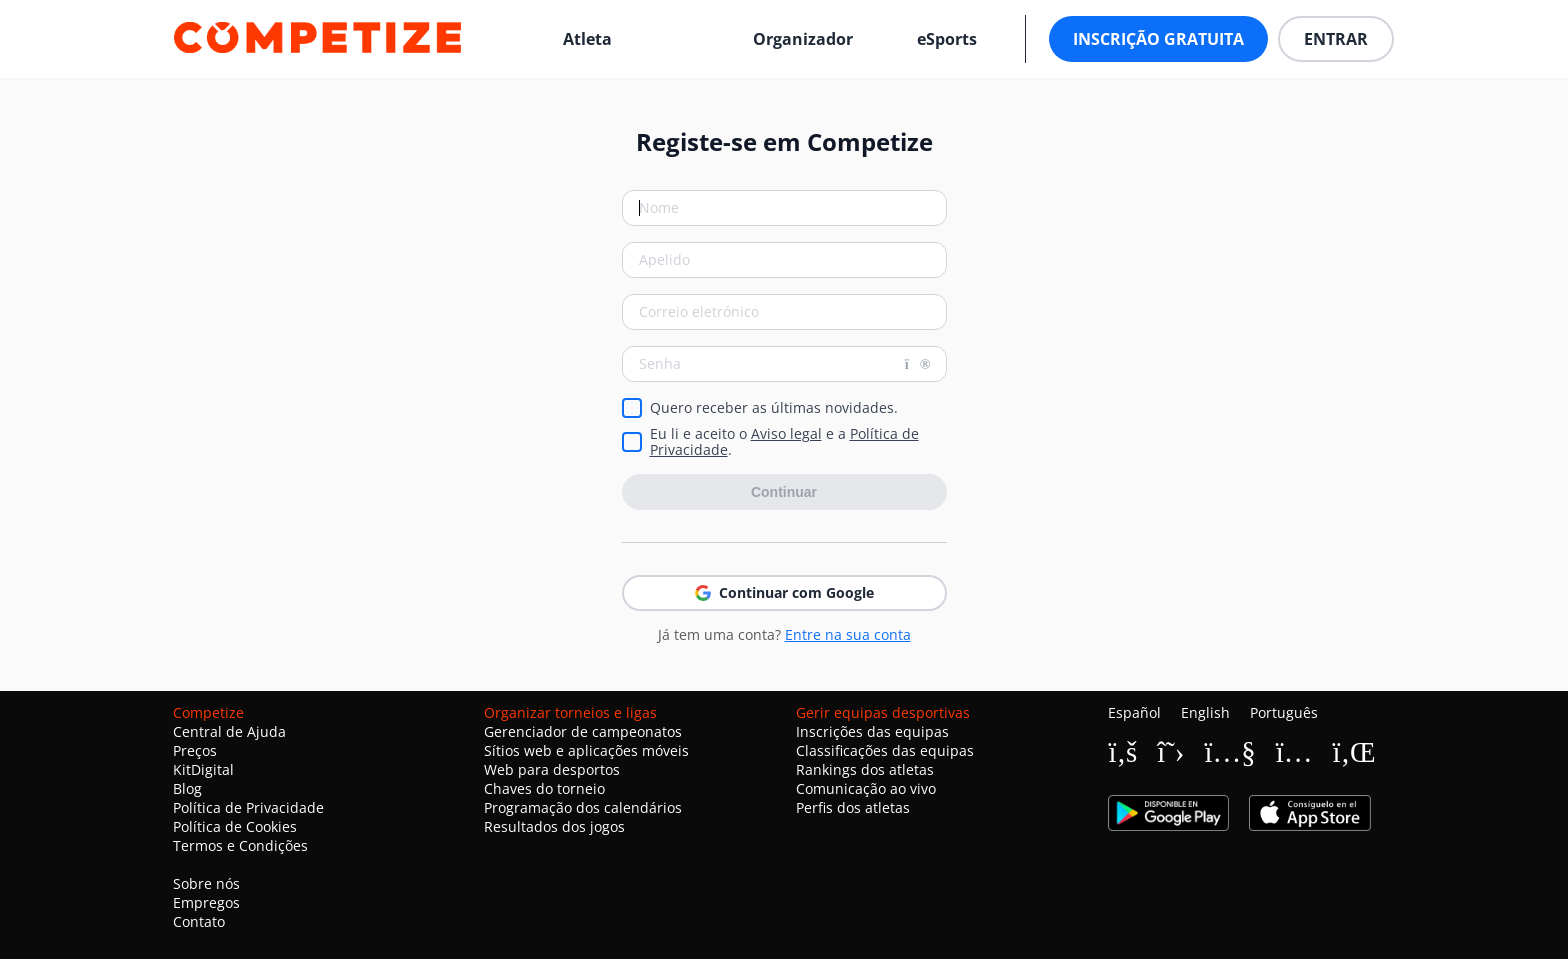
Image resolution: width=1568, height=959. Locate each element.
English (1205, 712)
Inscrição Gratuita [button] (1158, 39)
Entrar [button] (1336, 39)
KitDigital (203, 769)
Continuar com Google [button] (784, 592)
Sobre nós (206, 883)
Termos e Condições (240, 845)
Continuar (784, 492)
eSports (947, 39)
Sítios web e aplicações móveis (586, 750)
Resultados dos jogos (554, 826)
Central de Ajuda (229, 731)
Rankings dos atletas (865, 769)
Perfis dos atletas (853, 807)
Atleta (587, 39)
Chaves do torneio (544, 788)
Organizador (803, 39)
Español (1134, 712)
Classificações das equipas (885, 750)
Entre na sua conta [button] (848, 634)
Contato (199, 921)
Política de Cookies (235, 826)
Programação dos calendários (583, 807)
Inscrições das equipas (872, 731)
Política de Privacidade (248, 807)
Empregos (206, 902)
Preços (195, 750)
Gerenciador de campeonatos (583, 731)
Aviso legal (786, 433)
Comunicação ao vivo (866, 788)
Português (1284, 712)
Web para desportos (552, 769)
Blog (187, 788)
